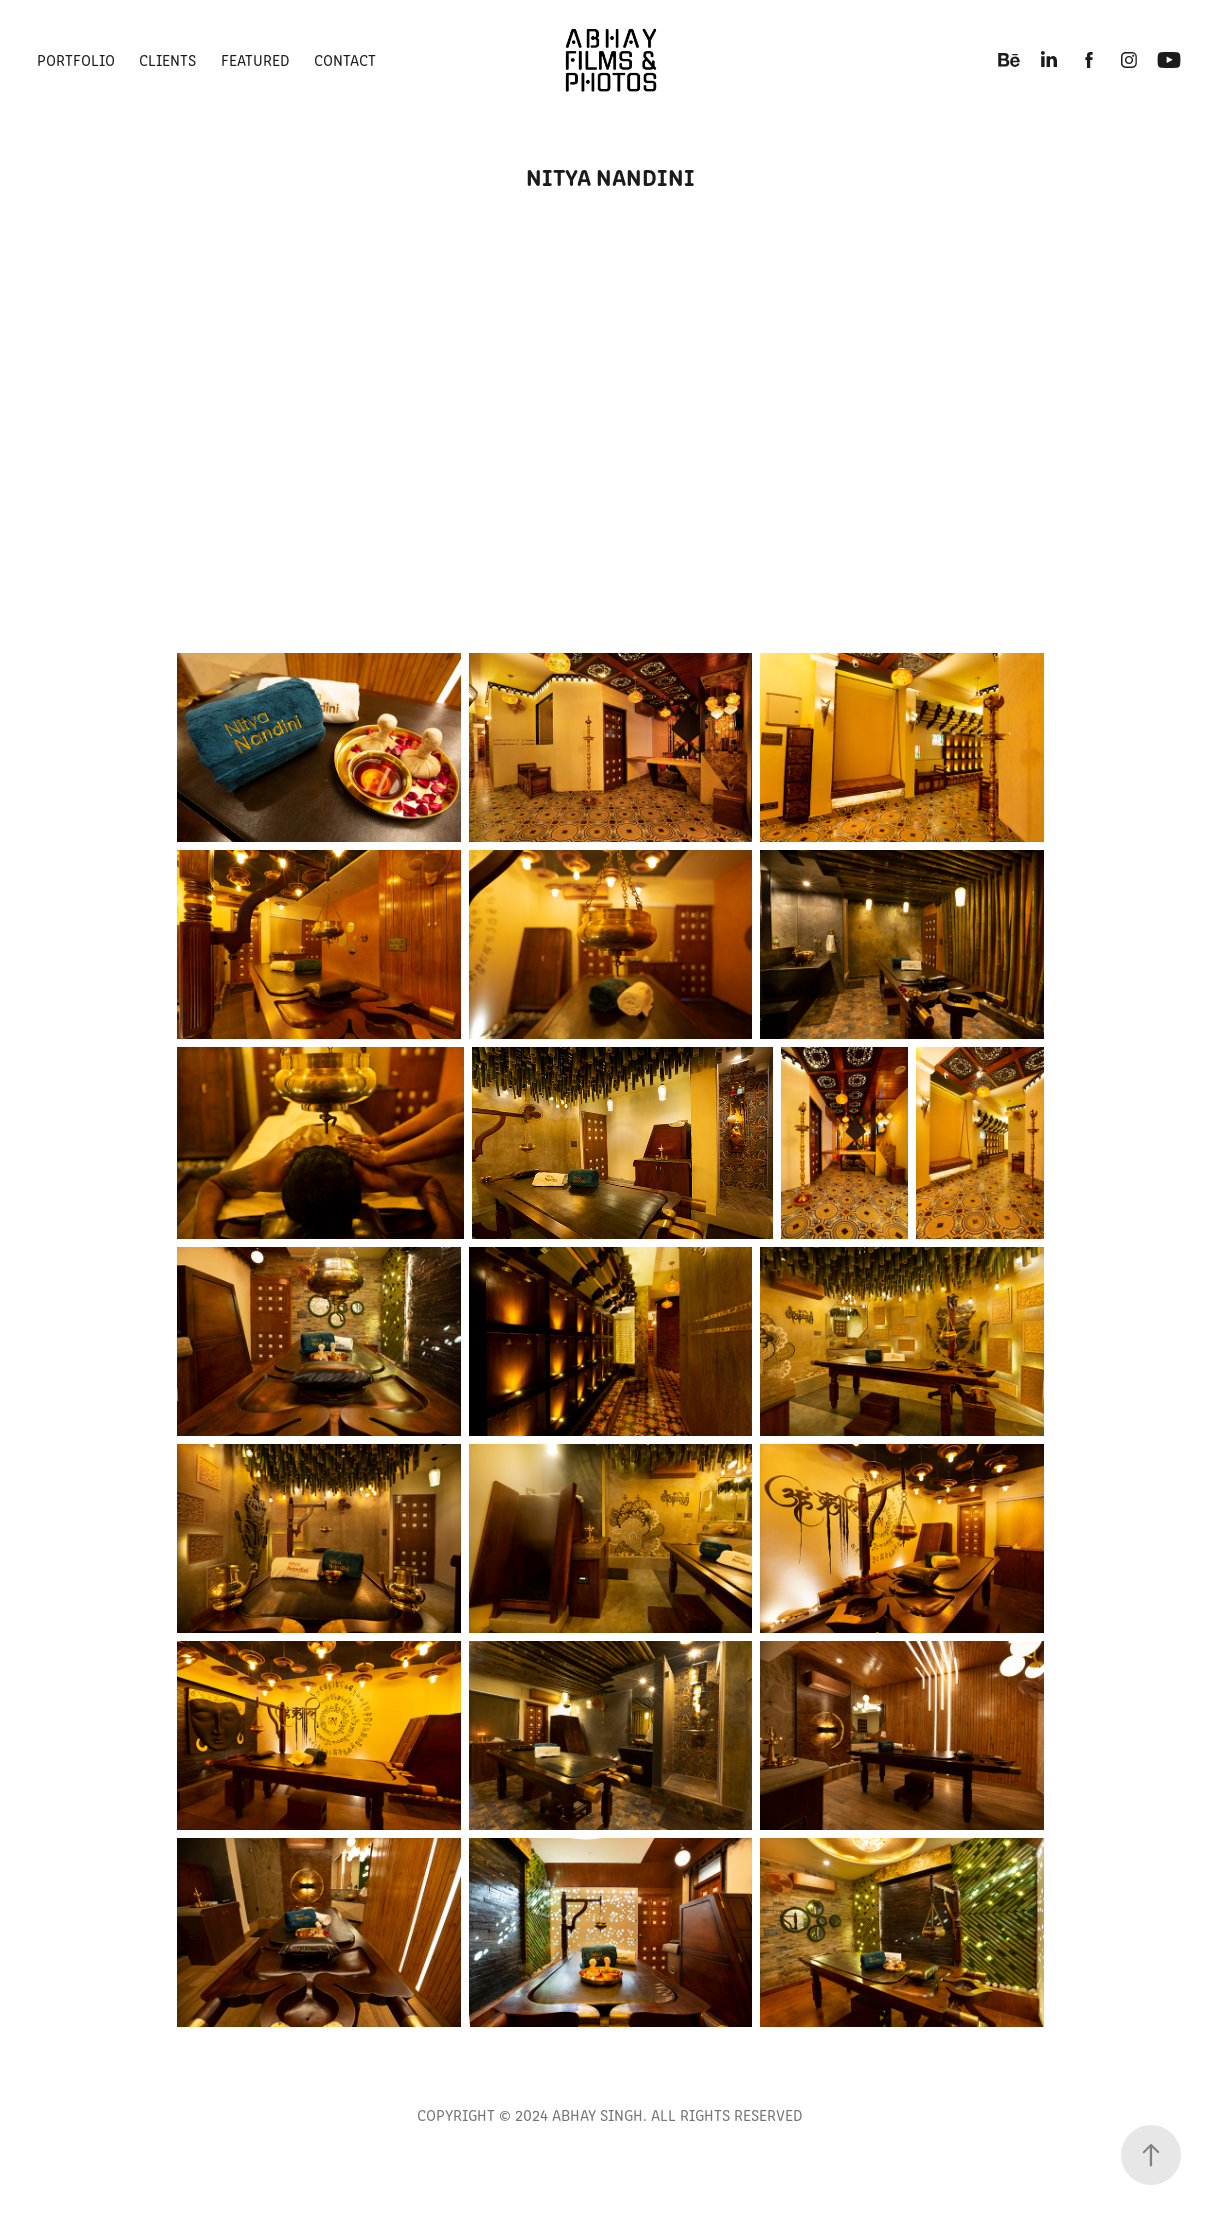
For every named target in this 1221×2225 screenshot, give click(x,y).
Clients (167, 59)
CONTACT (345, 59)
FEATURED (255, 59)
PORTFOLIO (76, 59)
